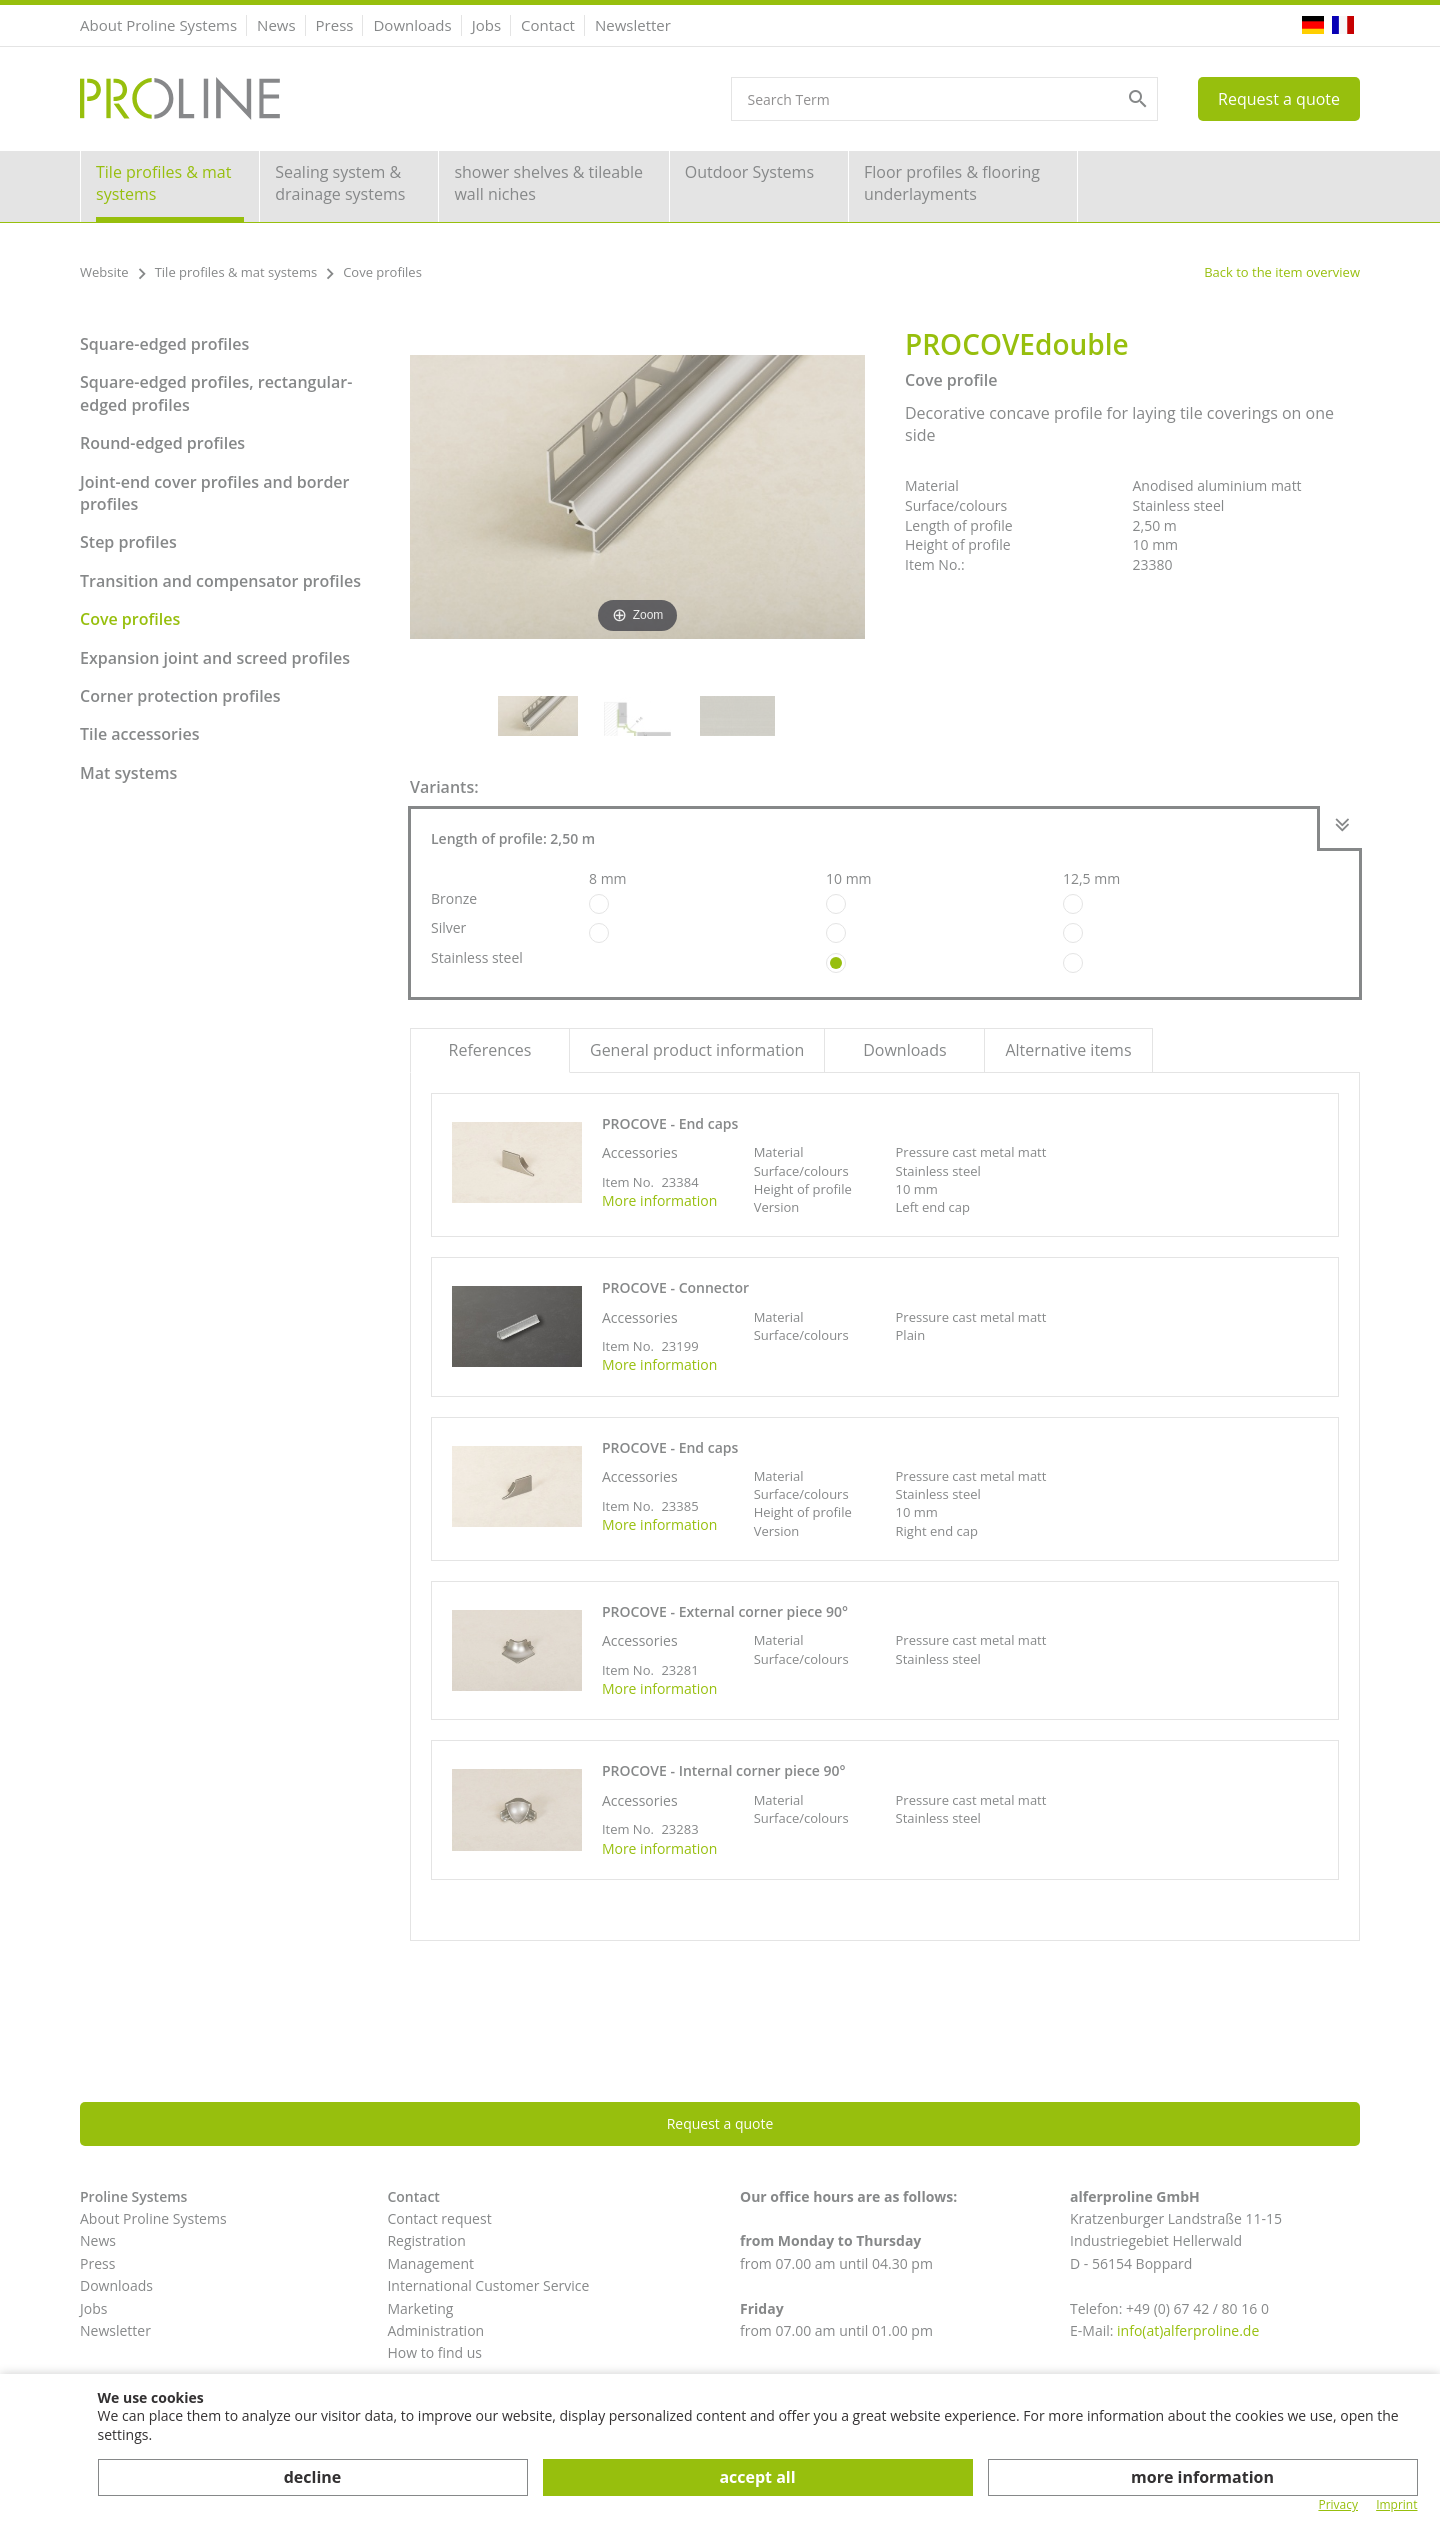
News (276, 25)
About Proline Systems (158, 25)
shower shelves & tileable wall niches (548, 183)
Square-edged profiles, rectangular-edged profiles (216, 393)
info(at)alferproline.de (1188, 2330)
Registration (426, 2240)
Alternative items (1068, 1050)
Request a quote (1279, 99)
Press (335, 25)
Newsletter (633, 25)
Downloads (412, 25)
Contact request (439, 2218)
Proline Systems (133, 2196)
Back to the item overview (1282, 272)
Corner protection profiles (180, 696)
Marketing (420, 2308)
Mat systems (128, 773)
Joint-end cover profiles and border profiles (215, 493)
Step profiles (128, 542)
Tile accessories (139, 734)
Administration (435, 2330)
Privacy (1338, 2505)
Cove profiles (130, 619)
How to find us (434, 2352)
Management (430, 2263)
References (490, 1050)
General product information (697, 1050)
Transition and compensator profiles (220, 581)
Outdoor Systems (749, 172)
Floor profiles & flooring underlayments (952, 183)
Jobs (486, 25)
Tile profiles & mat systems (163, 183)
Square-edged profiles (164, 344)
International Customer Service (488, 2285)
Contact (548, 25)
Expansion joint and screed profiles (215, 658)
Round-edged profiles (162, 443)
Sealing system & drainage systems (340, 183)
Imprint (1396, 2505)
